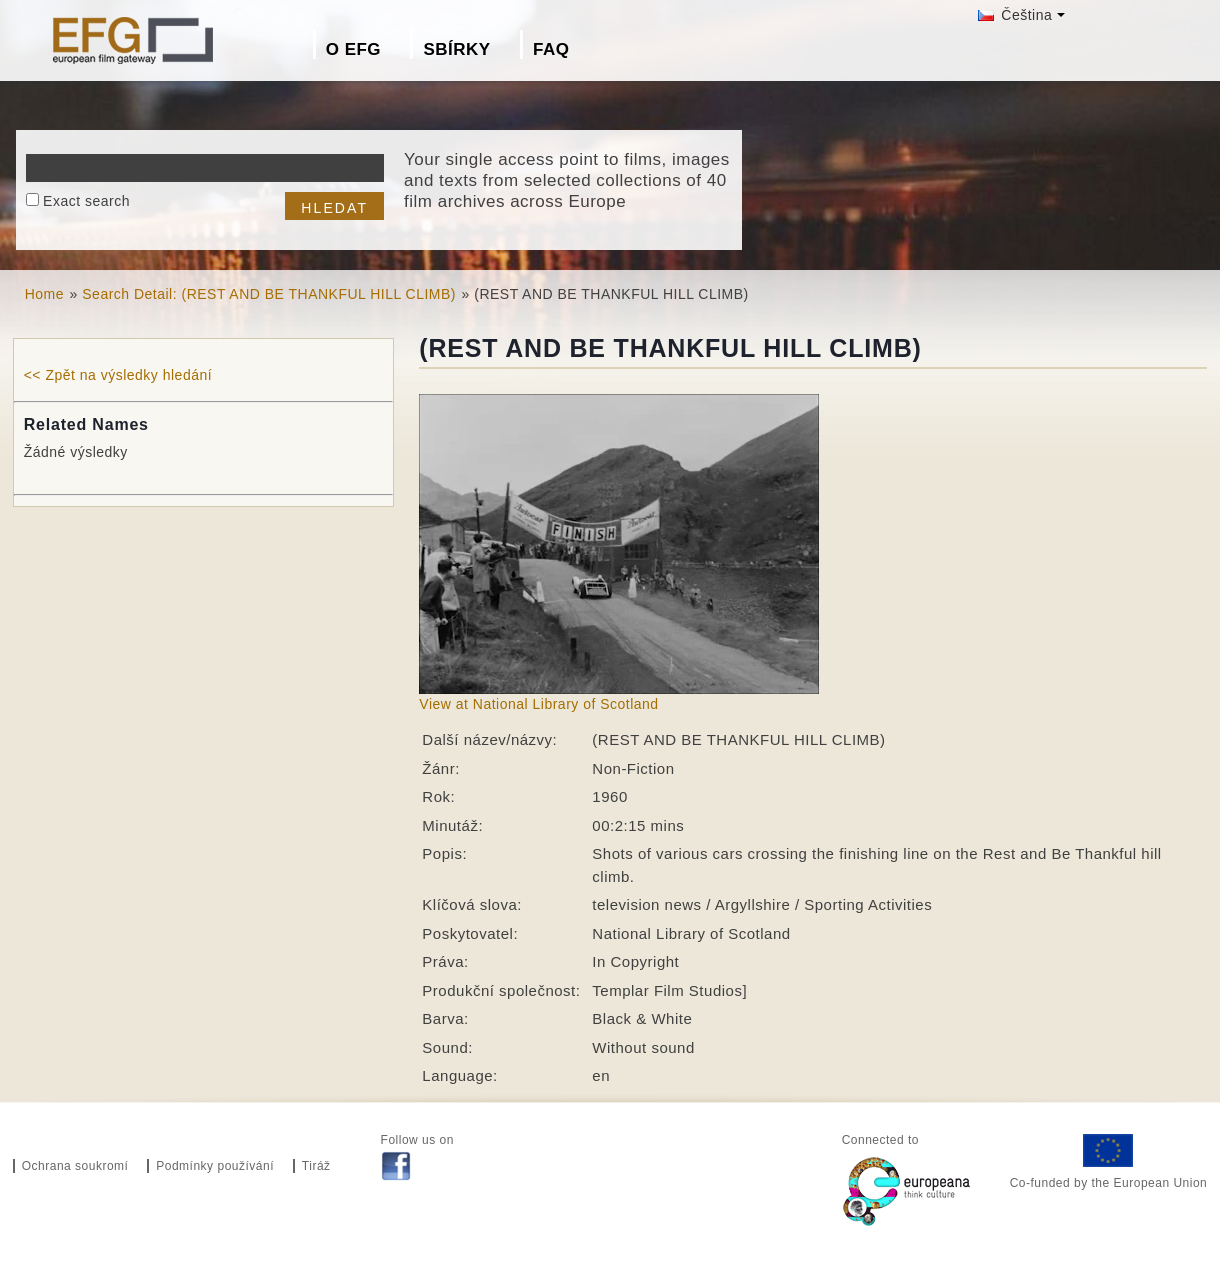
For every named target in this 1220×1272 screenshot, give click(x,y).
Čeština (1015, 15)
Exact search (86, 201)
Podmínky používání (215, 1166)
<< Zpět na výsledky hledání (118, 375)
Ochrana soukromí (75, 1166)
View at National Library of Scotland (538, 704)
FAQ (551, 49)
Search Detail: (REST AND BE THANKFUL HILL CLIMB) (269, 294)
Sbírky (456, 49)
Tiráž (316, 1166)
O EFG (353, 49)
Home (44, 294)
